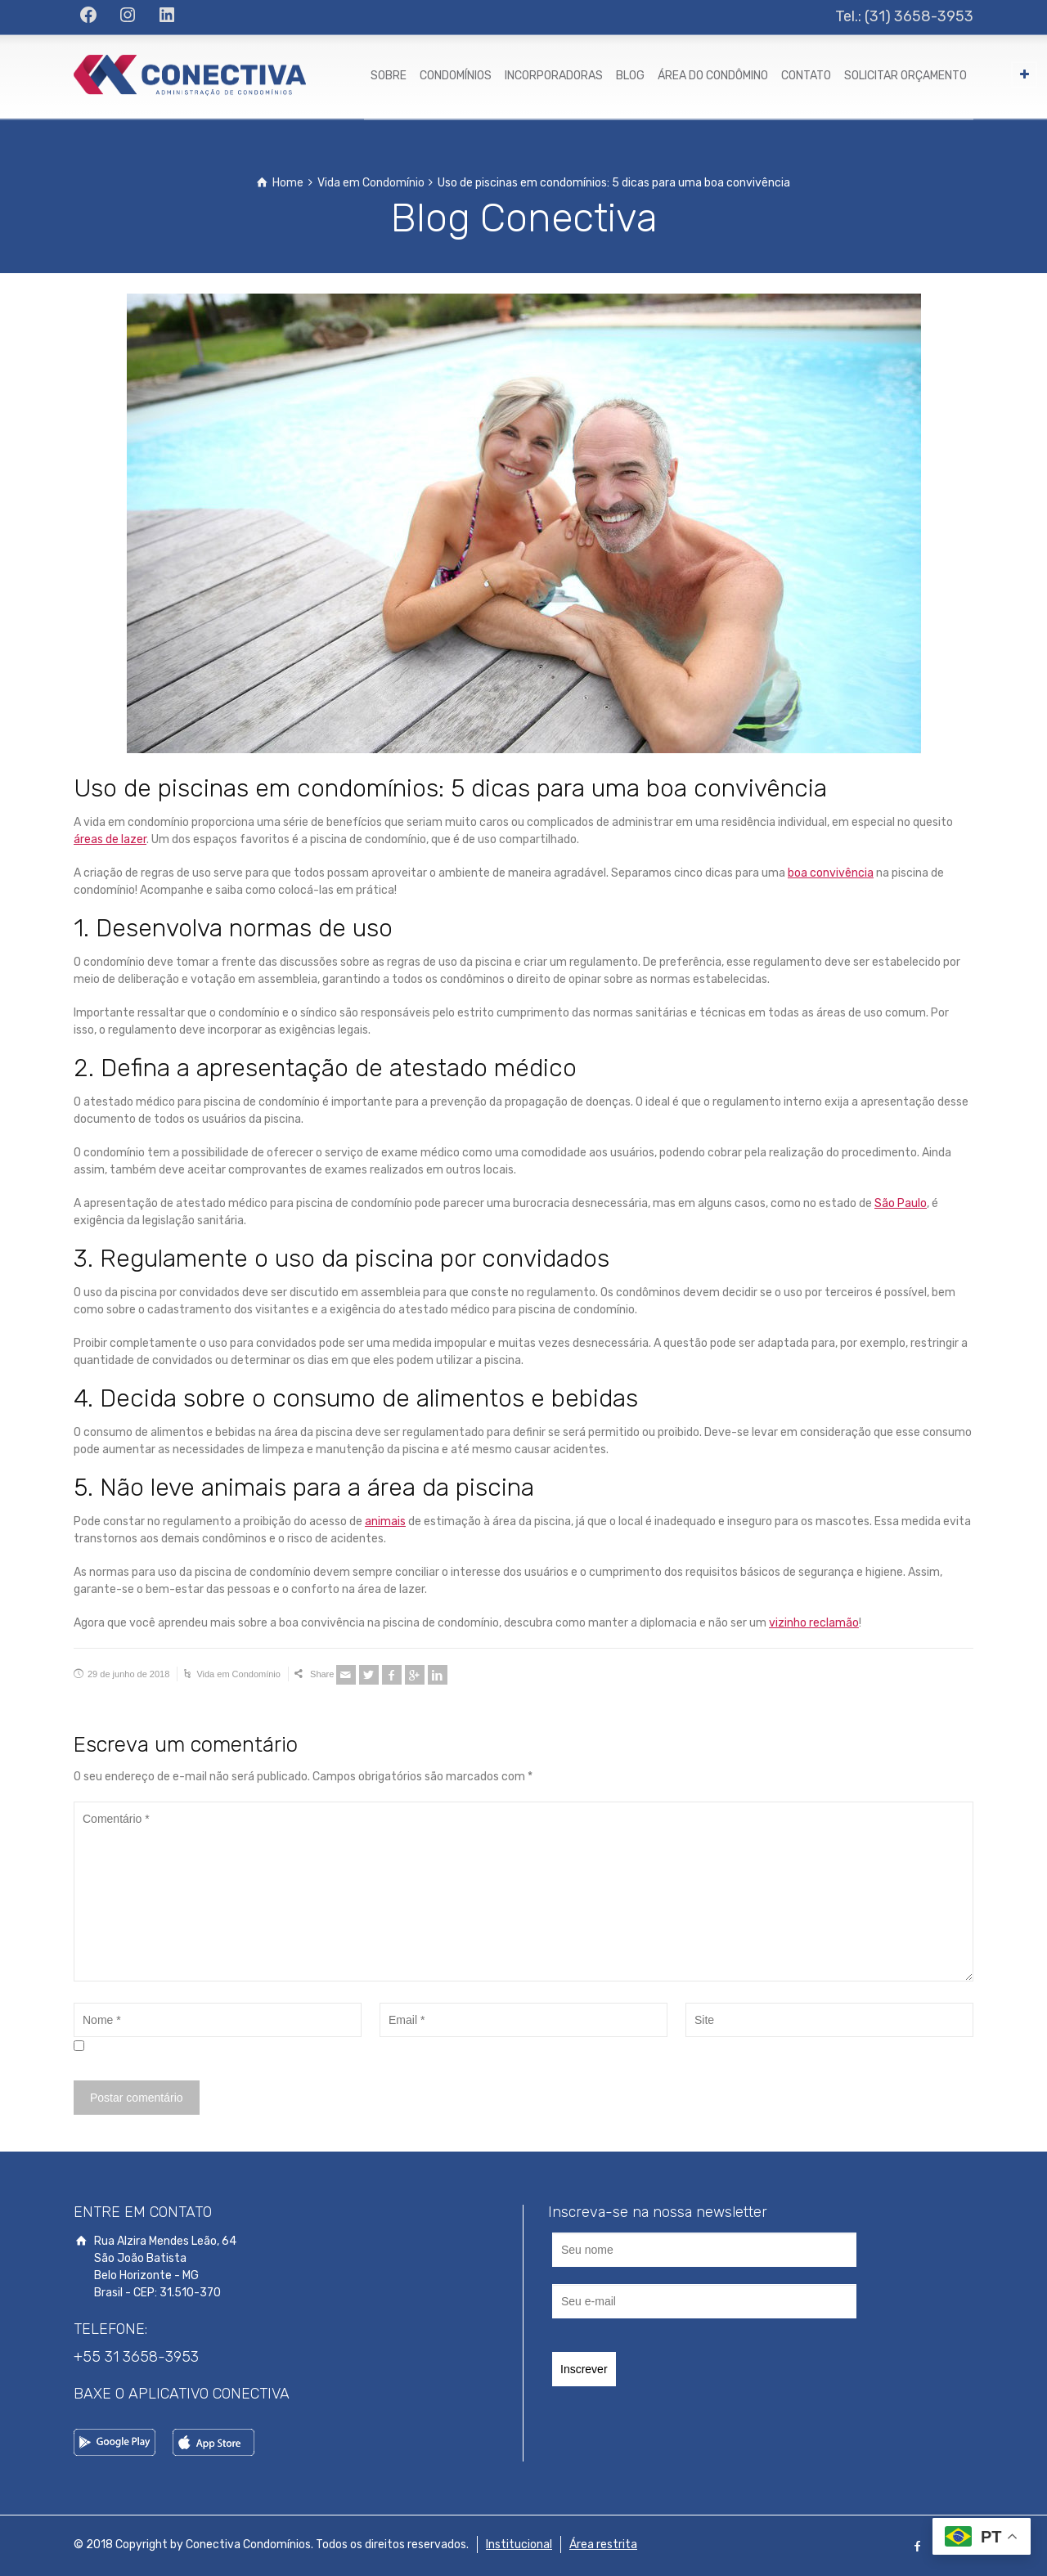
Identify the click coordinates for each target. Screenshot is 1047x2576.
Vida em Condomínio (238, 1674)
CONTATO (806, 76)
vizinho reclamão (814, 1623)
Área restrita (603, 2544)
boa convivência (831, 873)
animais (385, 1521)
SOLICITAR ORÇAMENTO (905, 76)
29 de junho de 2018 (128, 1674)
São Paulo (900, 1203)
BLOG (630, 76)
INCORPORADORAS (554, 76)
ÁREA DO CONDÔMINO (713, 76)
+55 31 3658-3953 (136, 2357)
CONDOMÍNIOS (456, 76)
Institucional (519, 2544)
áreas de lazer (110, 839)
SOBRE (389, 76)
